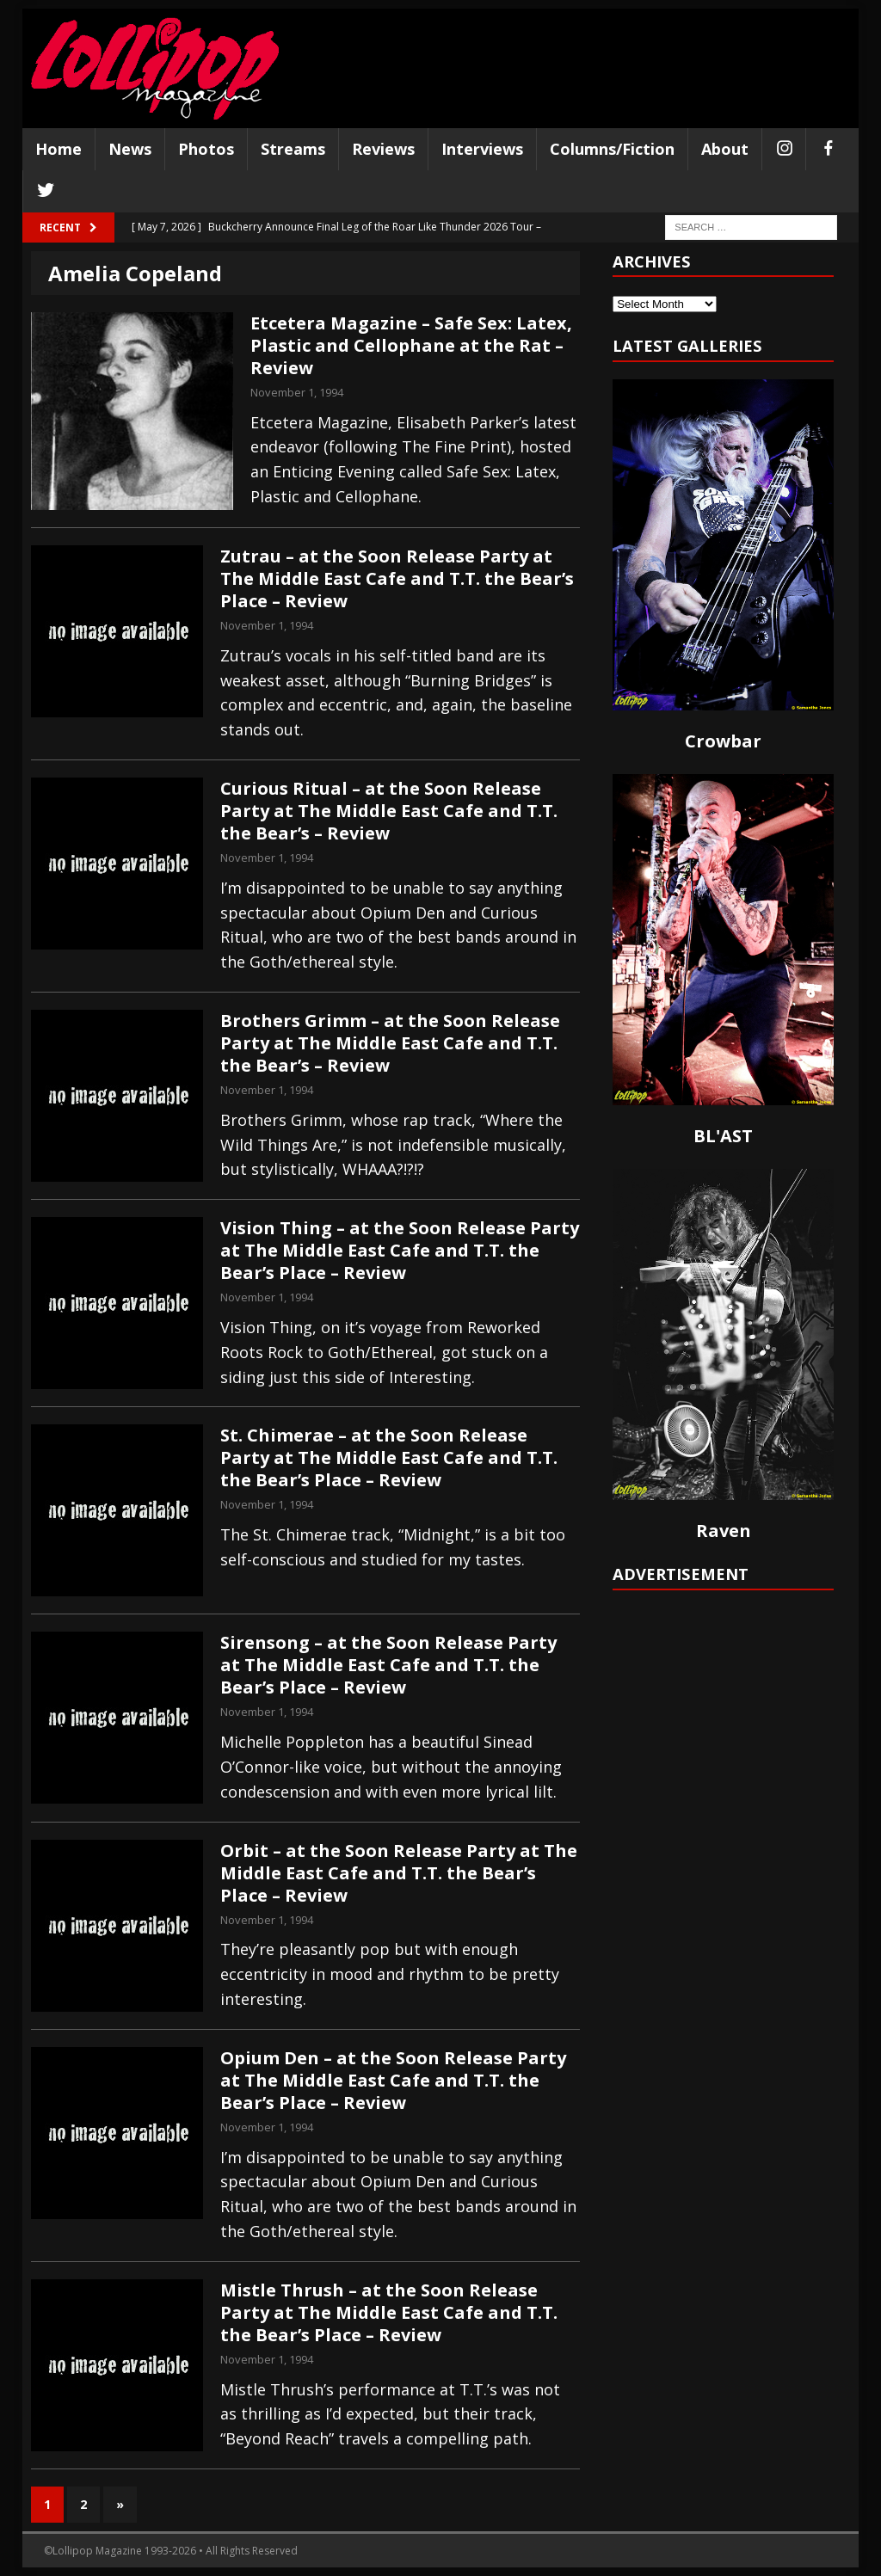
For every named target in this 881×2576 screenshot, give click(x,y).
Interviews (482, 148)
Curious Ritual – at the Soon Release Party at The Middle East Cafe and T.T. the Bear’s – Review (389, 811)
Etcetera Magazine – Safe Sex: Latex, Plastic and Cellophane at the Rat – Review (411, 345)
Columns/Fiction (612, 148)
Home (58, 148)
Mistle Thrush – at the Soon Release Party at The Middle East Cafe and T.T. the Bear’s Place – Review (389, 2312)
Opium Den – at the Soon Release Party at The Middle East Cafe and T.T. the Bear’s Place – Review (393, 2080)
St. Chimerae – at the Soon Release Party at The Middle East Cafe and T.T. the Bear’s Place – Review (389, 1457)
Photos (206, 148)
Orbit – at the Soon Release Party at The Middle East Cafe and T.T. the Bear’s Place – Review (398, 1873)
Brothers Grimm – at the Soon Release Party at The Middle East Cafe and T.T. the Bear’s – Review (390, 1043)
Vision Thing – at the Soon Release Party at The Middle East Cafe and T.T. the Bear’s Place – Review (399, 1250)
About (725, 148)
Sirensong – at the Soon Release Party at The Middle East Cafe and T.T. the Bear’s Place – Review (388, 1665)
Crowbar (723, 741)
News (129, 148)
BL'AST (723, 1135)
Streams (293, 148)
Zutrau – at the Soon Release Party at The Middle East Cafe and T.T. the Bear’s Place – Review (397, 578)
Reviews (383, 148)
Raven (723, 1530)
